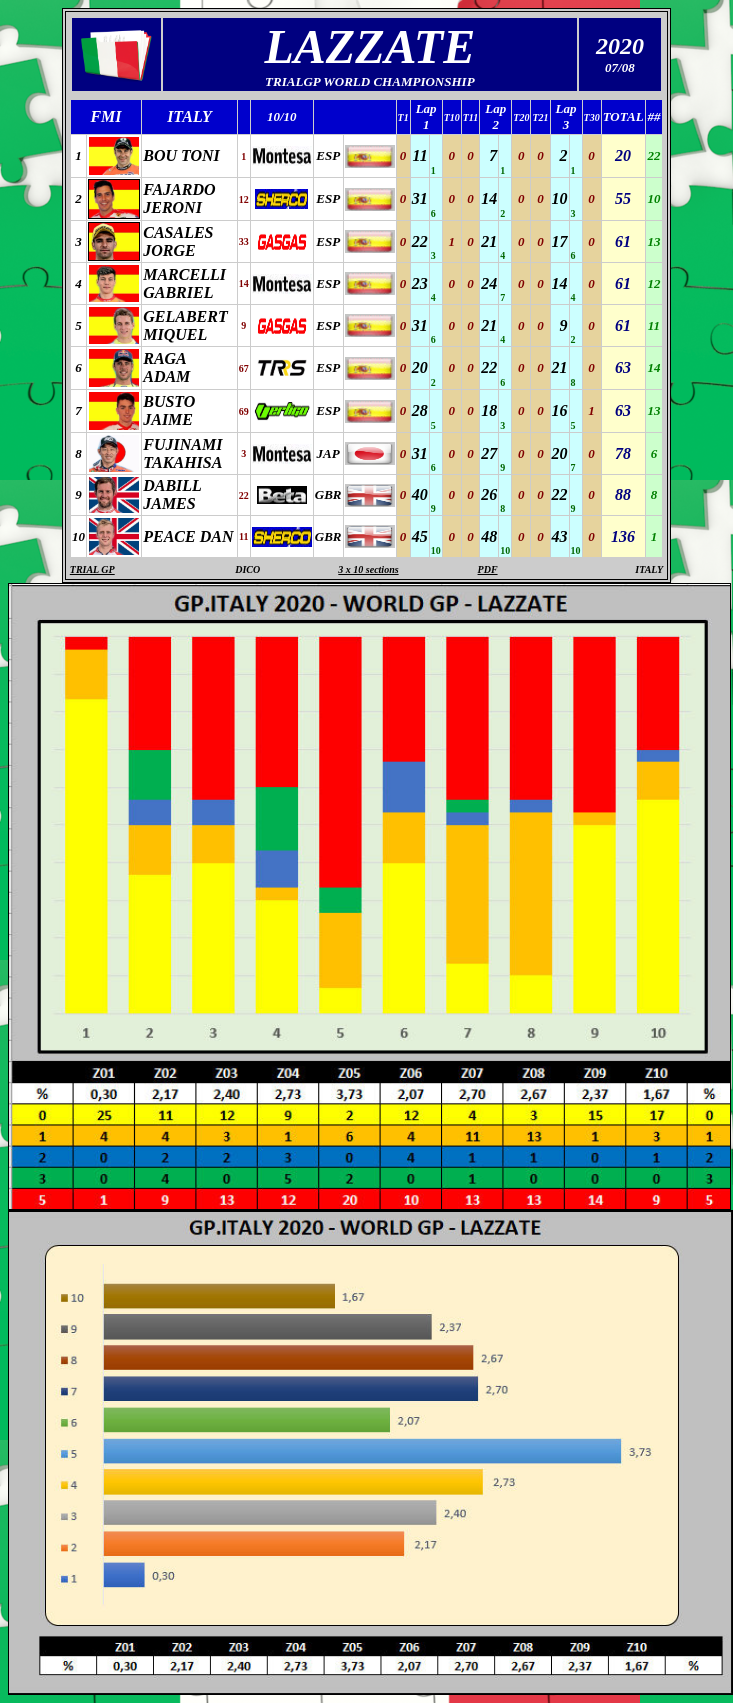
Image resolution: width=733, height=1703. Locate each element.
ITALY (649, 569)
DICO (247, 569)
